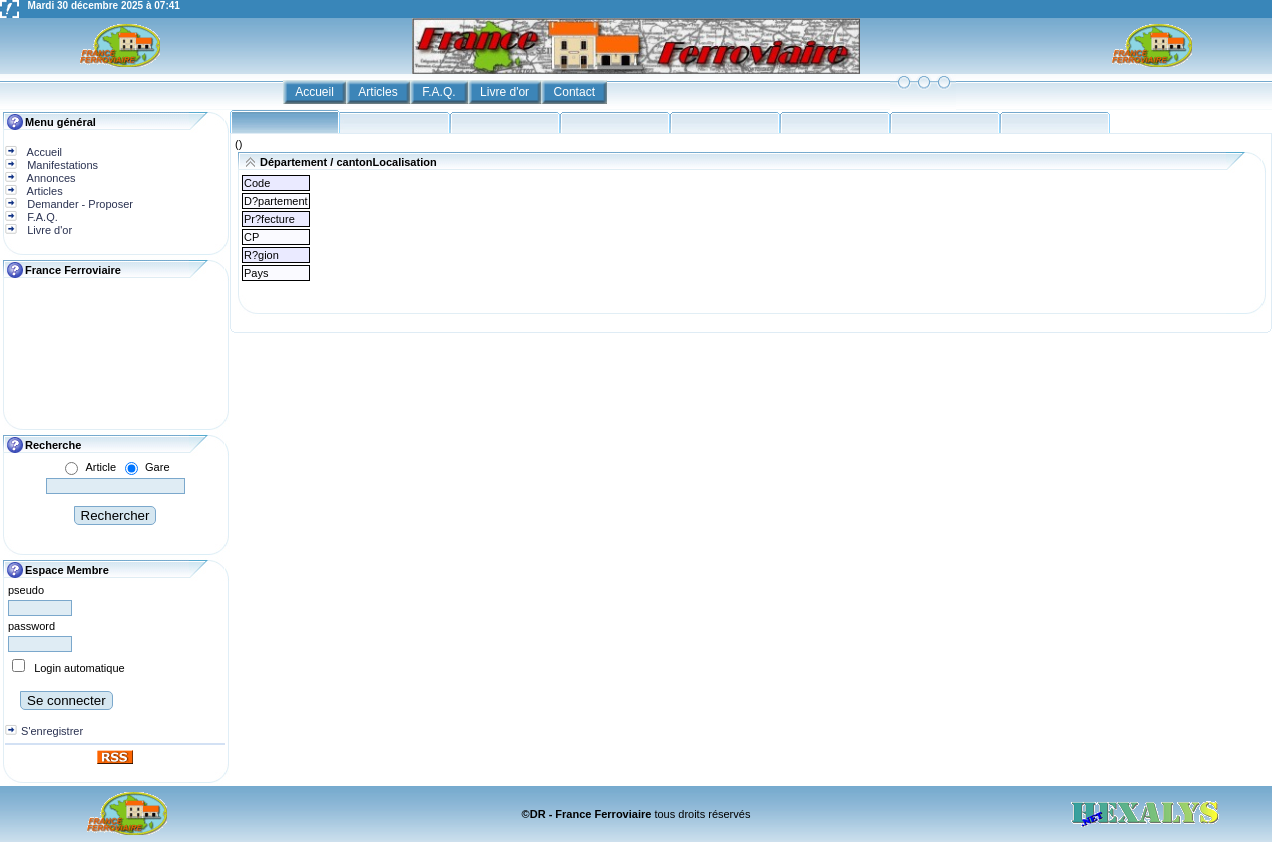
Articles (379, 92)
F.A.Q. (440, 92)
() (238, 144)
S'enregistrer (52, 731)
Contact (576, 92)
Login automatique (79, 668)
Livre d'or (506, 92)
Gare (157, 467)
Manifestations (61, 165)
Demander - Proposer (78, 204)
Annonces (49, 178)
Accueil (316, 92)
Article (100, 467)
